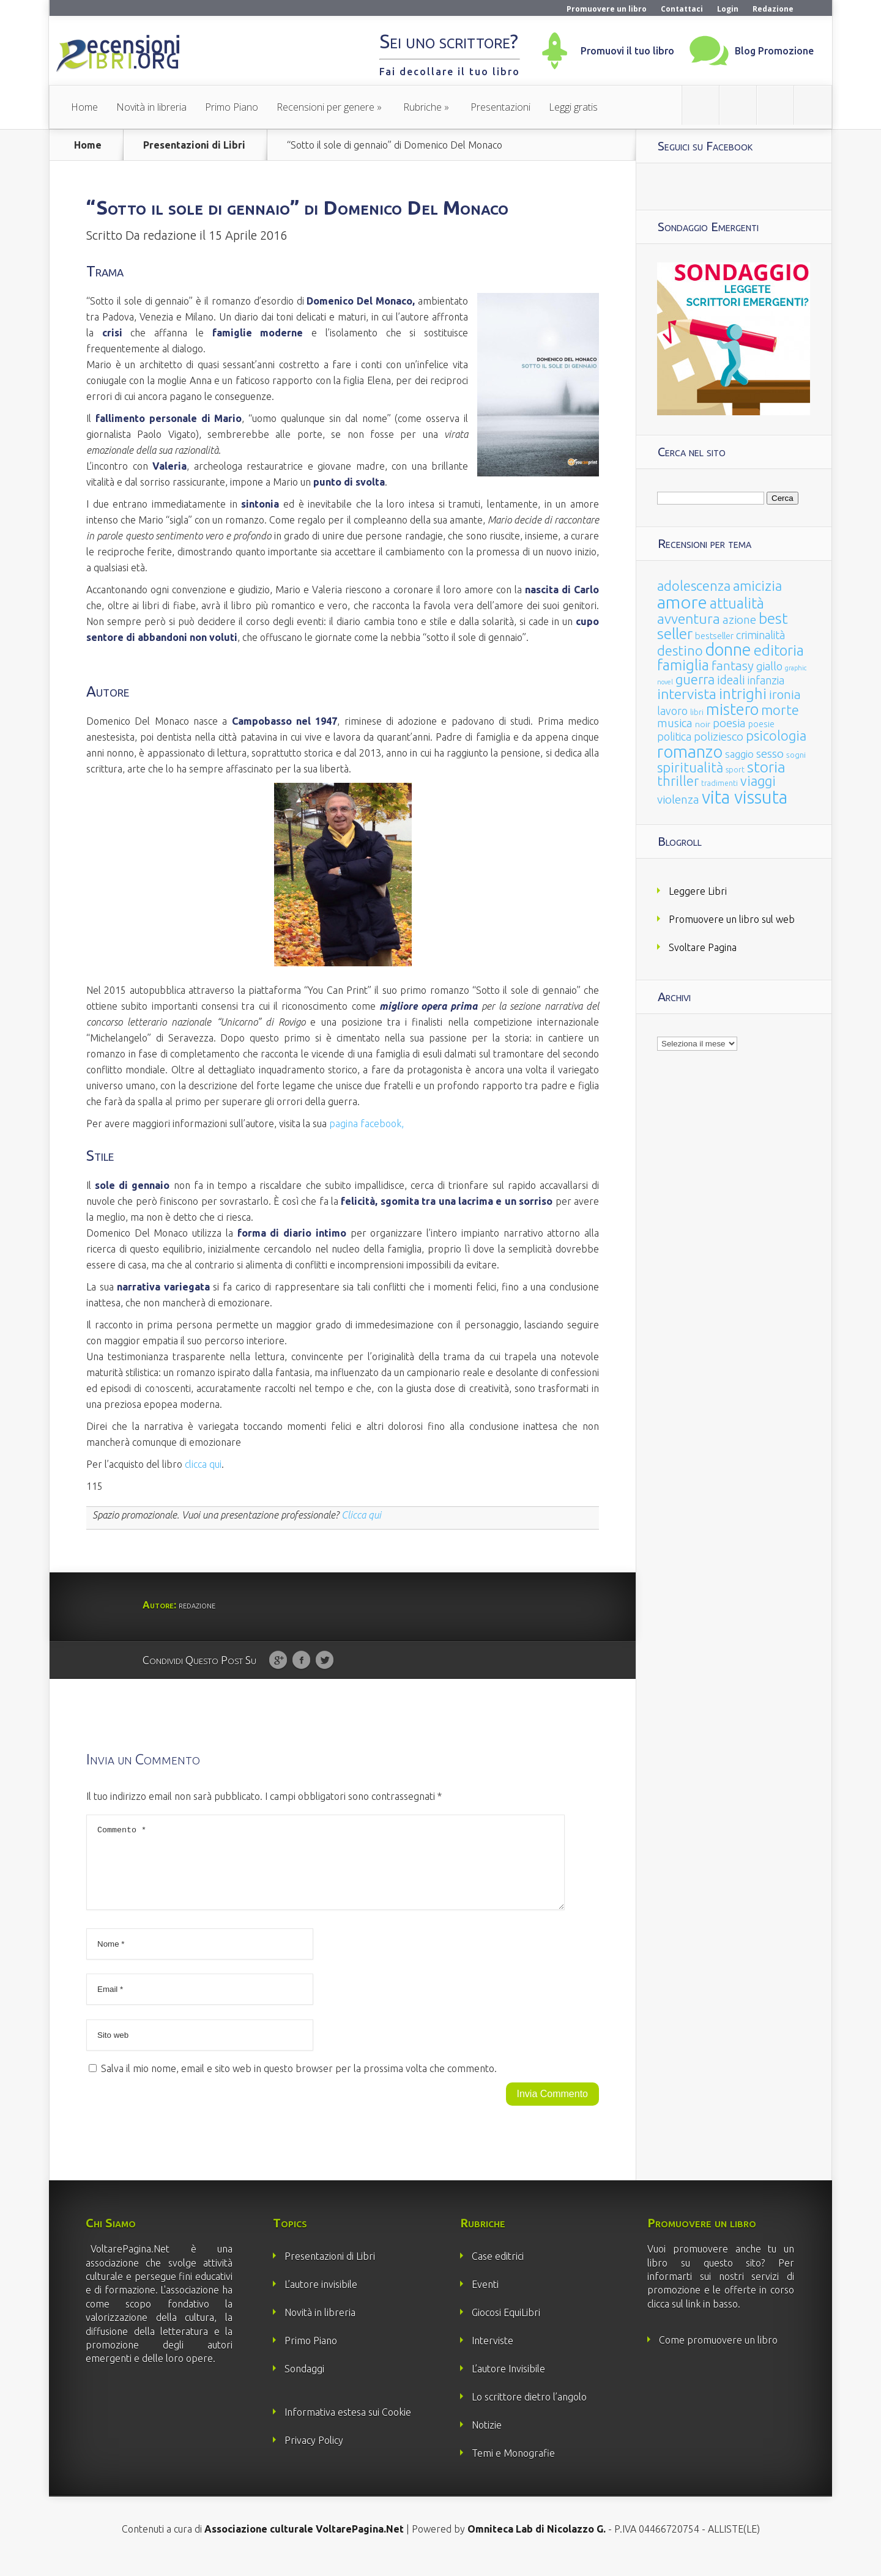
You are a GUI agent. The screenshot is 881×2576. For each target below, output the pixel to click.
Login (727, 9)
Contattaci (682, 9)
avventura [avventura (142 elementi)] (688, 618)
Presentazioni (500, 107)
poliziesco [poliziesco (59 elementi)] (718, 736)
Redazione (773, 9)
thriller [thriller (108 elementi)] (678, 781)
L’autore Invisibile (508, 2383)
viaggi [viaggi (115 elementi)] (758, 781)
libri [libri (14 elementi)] (697, 712)
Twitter (324, 1660)
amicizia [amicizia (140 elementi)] (757, 585)
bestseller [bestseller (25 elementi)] (714, 636)
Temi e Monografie (513, 2467)
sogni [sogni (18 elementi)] (796, 755)
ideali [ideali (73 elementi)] (731, 680)
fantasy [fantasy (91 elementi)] (733, 666)
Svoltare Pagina (703, 947)
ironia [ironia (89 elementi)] (785, 694)
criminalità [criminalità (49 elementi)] (760, 635)
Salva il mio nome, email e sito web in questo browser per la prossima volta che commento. (299, 2083)
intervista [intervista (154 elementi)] (686, 693)
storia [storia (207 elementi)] (766, 766)
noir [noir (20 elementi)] (702, 724)
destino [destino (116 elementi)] (680, 650)
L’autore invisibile (320, 2298)
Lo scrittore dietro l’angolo (529, 2411)
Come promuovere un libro (718, 2354)
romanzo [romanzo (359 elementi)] (690, 751)
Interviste (492, 2355)
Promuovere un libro (607, 9)
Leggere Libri (698, 891)
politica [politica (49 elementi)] (674, 736)
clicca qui (203, 1464)
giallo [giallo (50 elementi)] (769, 666)
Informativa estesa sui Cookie (347, 2426)
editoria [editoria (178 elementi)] (779, 650)
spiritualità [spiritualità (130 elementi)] (690, 767)
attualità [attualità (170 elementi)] (737, 603)
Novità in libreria (151, 107)
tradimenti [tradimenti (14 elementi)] (719, 783)
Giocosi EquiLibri (506, 2327)
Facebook (301, 1660)
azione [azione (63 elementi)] (739, 619)
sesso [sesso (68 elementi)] (770, 753)
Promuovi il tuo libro (627, 50)
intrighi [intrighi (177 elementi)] (743, 694)
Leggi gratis (573, 107)
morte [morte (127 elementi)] (780, 709)
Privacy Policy (313, 2454)
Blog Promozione (774, 50)
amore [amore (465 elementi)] (682, 602)
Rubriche (422, 107)
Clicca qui (361, 1514)
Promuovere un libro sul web (732, 919)
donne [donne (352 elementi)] (728, 649)
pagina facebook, (366, 1123)
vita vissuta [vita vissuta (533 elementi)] (744, 797)
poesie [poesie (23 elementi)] (761, 724)
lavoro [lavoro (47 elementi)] (672, 711)
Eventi (485, 2298)
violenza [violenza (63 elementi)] (678, 799)
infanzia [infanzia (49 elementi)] (766, 680)
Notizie (487, 2439)
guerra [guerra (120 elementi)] (695, 679)
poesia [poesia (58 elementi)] (729, 723)
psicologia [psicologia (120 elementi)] (776, 735)
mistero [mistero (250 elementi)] (732, 709)
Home (84, 107)
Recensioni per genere (325, 107)
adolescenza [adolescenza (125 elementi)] (693, 585)
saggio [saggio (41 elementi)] (739, 754)
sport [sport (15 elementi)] (735, 769)
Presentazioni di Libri (194, 145)
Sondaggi (304, 2383)
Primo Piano (231, 107)
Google (278, 1660)
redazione (169, 235)
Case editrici (498, 2270)
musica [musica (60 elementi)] (675, 723)
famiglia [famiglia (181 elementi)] (683, 665)
